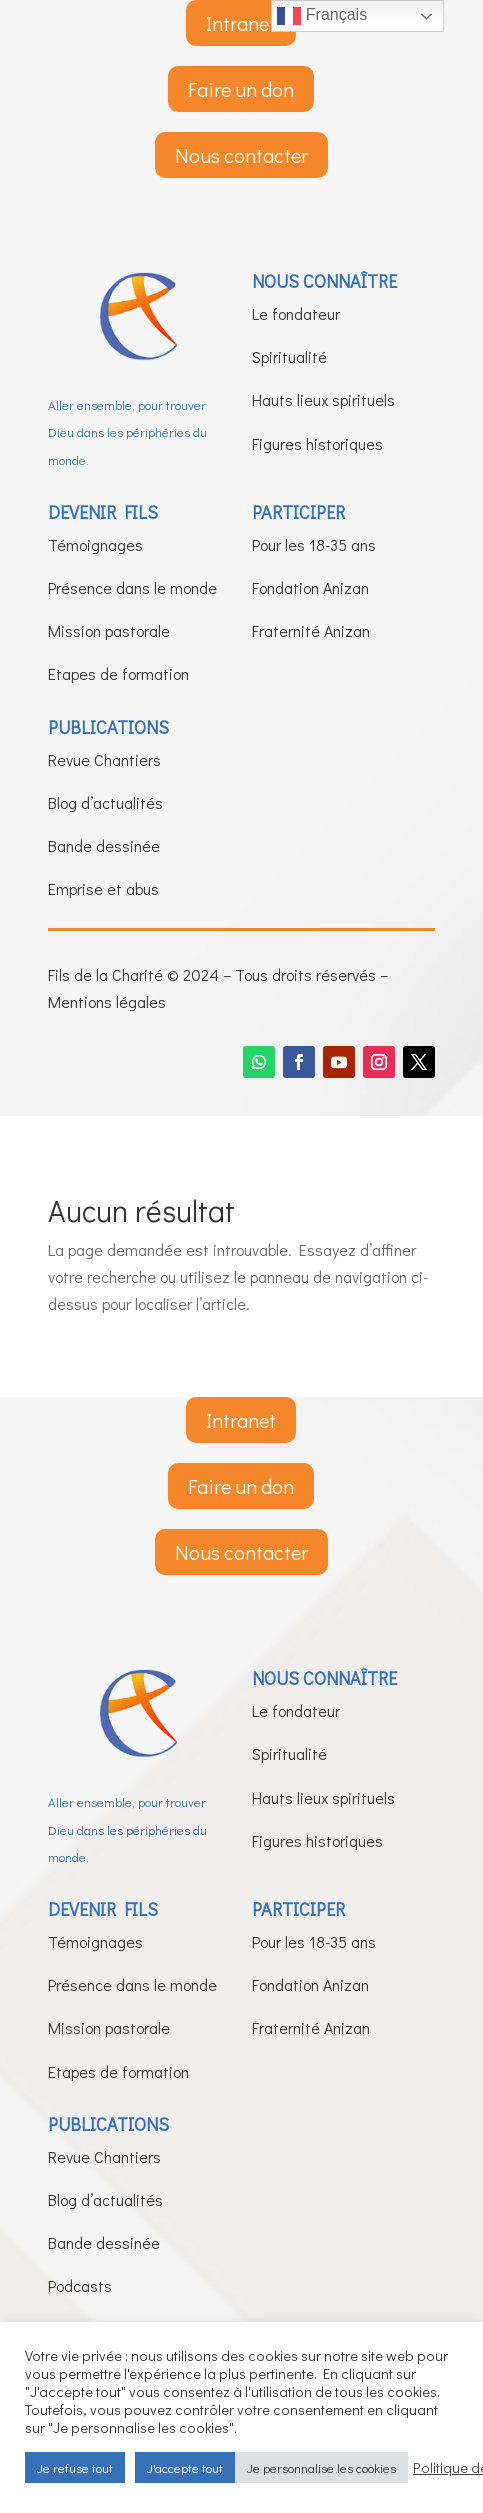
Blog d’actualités (105, 802)
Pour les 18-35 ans (314, 544)
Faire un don (241, 89)
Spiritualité (289, 356)
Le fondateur (296, 313)
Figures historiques (317, 443)
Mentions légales (107, 1001)
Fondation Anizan (310, 587)
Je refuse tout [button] (75, 2467)
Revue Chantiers (104, 759)
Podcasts (80, 2285)
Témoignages (95, 544)
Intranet (241, 23)
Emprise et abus (103, 888)
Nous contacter (241, 155)
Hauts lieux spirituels (323, 399)
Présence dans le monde (132, 587)
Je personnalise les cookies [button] (321, 2467)
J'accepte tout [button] (185, 2467)
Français (322, 16)
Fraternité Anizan (311, 630)
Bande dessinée (104, 845)
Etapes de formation (118, 673)
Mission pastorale (109, 630)
